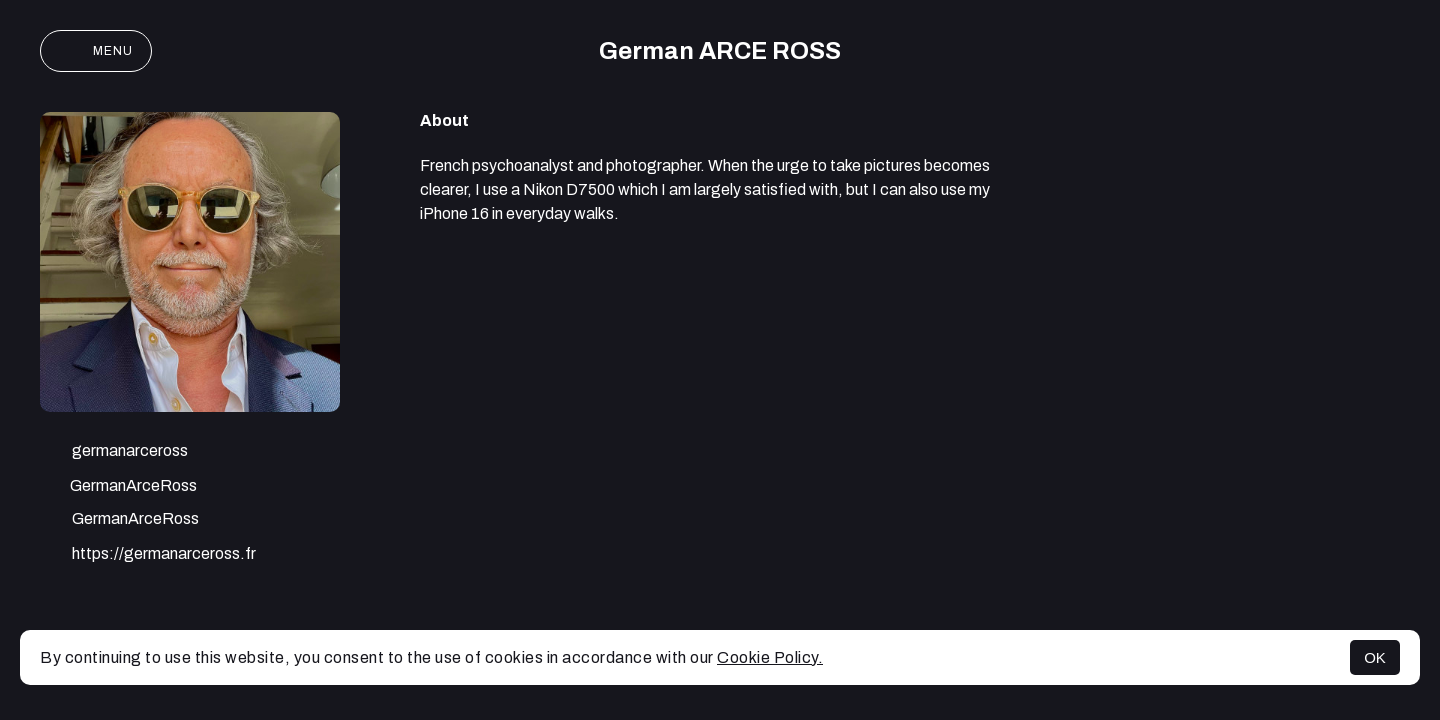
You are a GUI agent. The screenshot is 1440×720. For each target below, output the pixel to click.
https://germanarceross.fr (148, 556)
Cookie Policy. (770, 657)
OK (1375, 657)
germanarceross (114, 453)
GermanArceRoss (118, 487)
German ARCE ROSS (720, 51)
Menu (96, 51)
